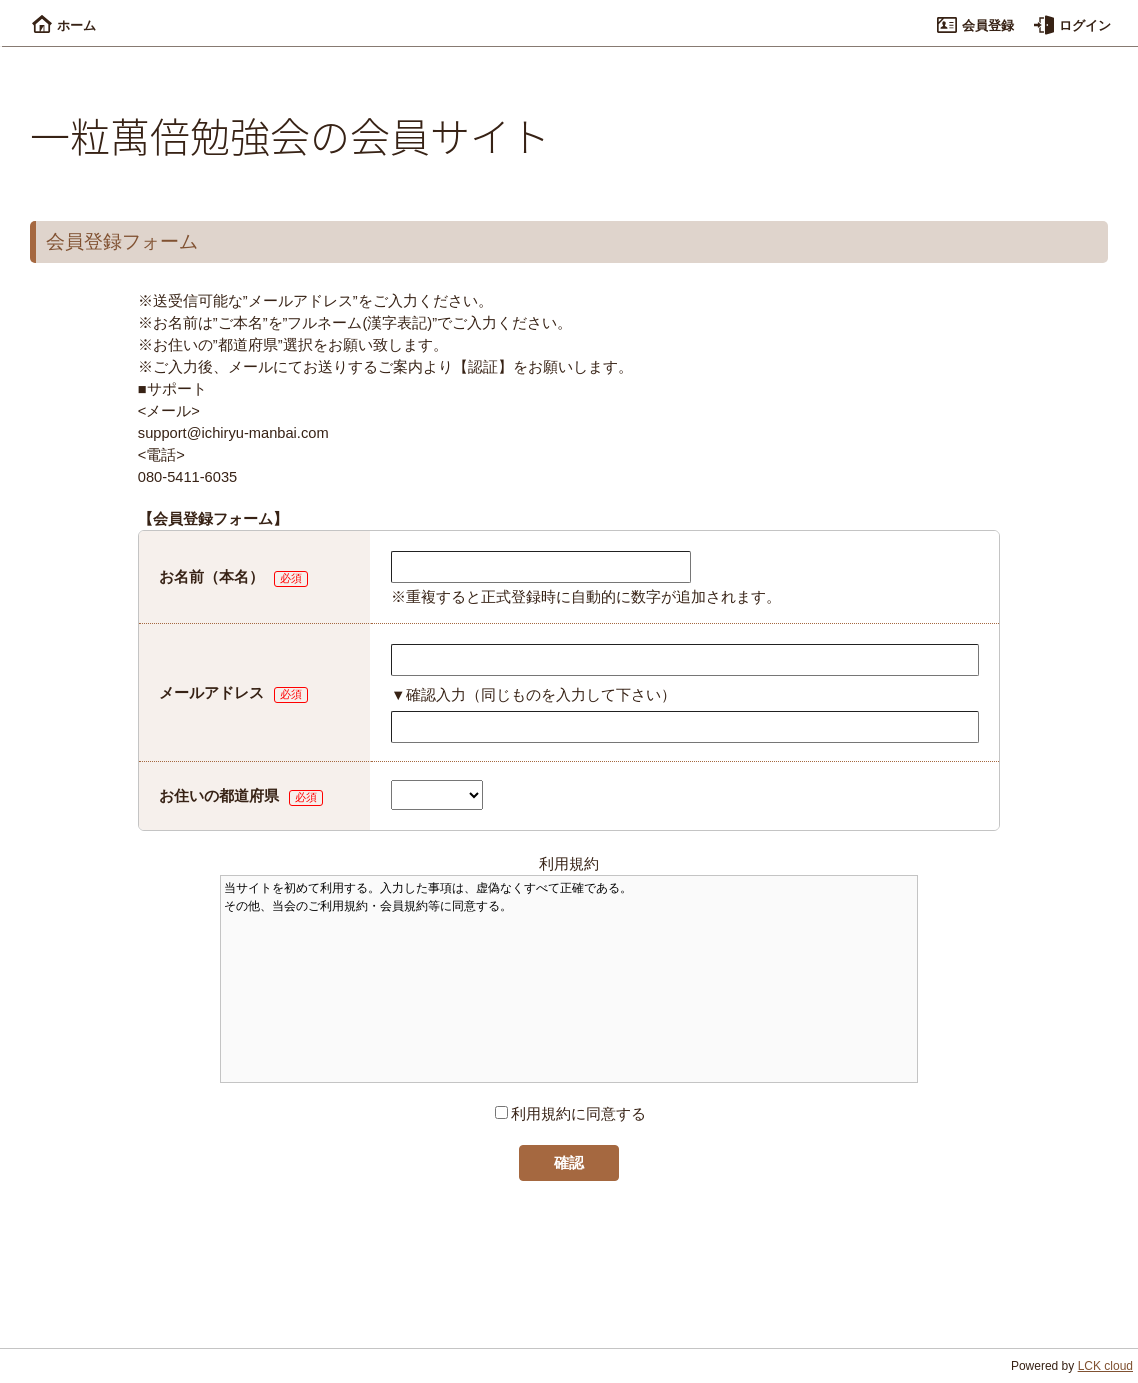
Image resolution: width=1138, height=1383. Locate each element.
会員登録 (975, 25)
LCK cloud (1105, 1366)
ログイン (1072, 25)
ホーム (64, 25)
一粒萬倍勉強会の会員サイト (290, 135)
